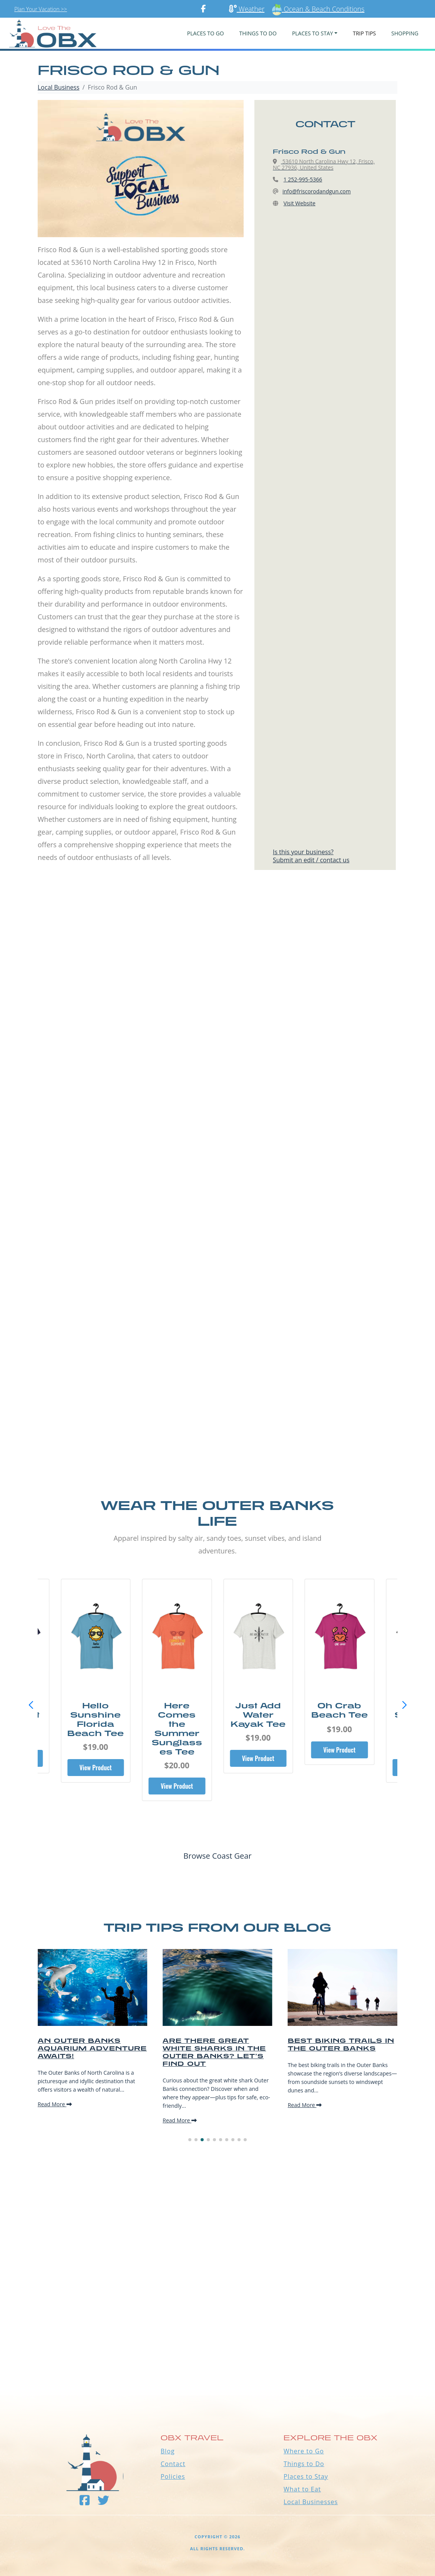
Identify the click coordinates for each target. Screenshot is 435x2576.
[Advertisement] (217, 973)
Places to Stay (306, 2476)
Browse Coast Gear (217, 1856)
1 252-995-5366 (303, 179)
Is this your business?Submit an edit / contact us (311, 856)
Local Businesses (311, 2502)
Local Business (59, 87)
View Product (96, 1767)
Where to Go (304, 2451)
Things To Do (258, 33)
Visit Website (299, 203)
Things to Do (304, 2464)
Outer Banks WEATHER (217, 2366)
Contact (173, 2464)
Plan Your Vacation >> (40, 9)
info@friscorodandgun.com (316, 191)
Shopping (404, 33)
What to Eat (302, 2489)
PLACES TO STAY (312, 33)
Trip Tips (364, 33)
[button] (404, 1705)
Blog (168, 2451)
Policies (173, 2476)
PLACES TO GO (205, 33)
